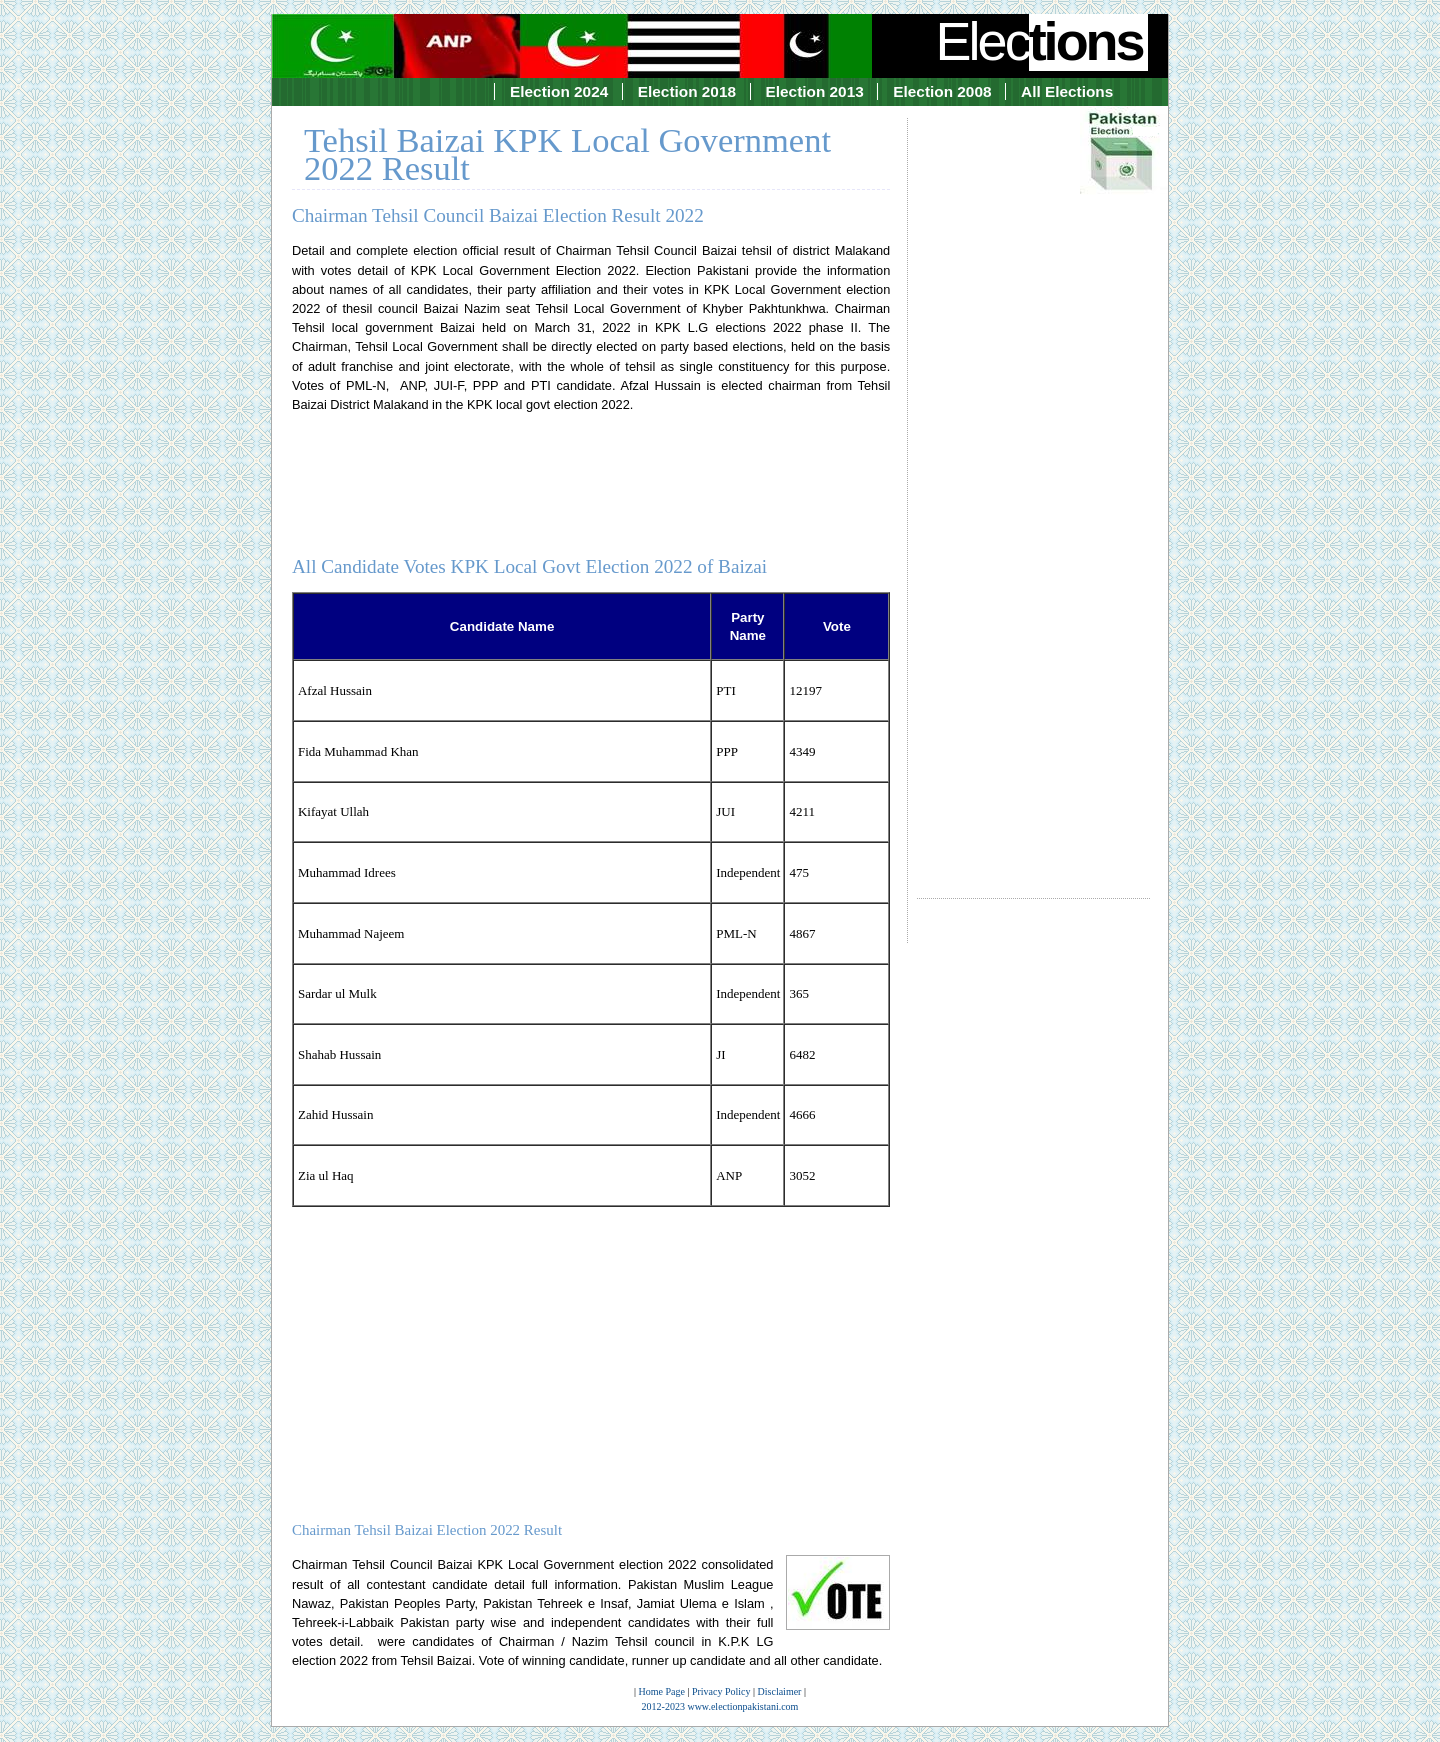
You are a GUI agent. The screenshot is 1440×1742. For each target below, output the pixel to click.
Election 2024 (559, 91)
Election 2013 (815, 91)
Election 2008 (942, 91)
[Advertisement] (1033, 490)
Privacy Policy (721, 1691)
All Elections (1067, 91)
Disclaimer (780, 1691)
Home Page (662, 1691)
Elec (1042, 41)
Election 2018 (687, 91)
